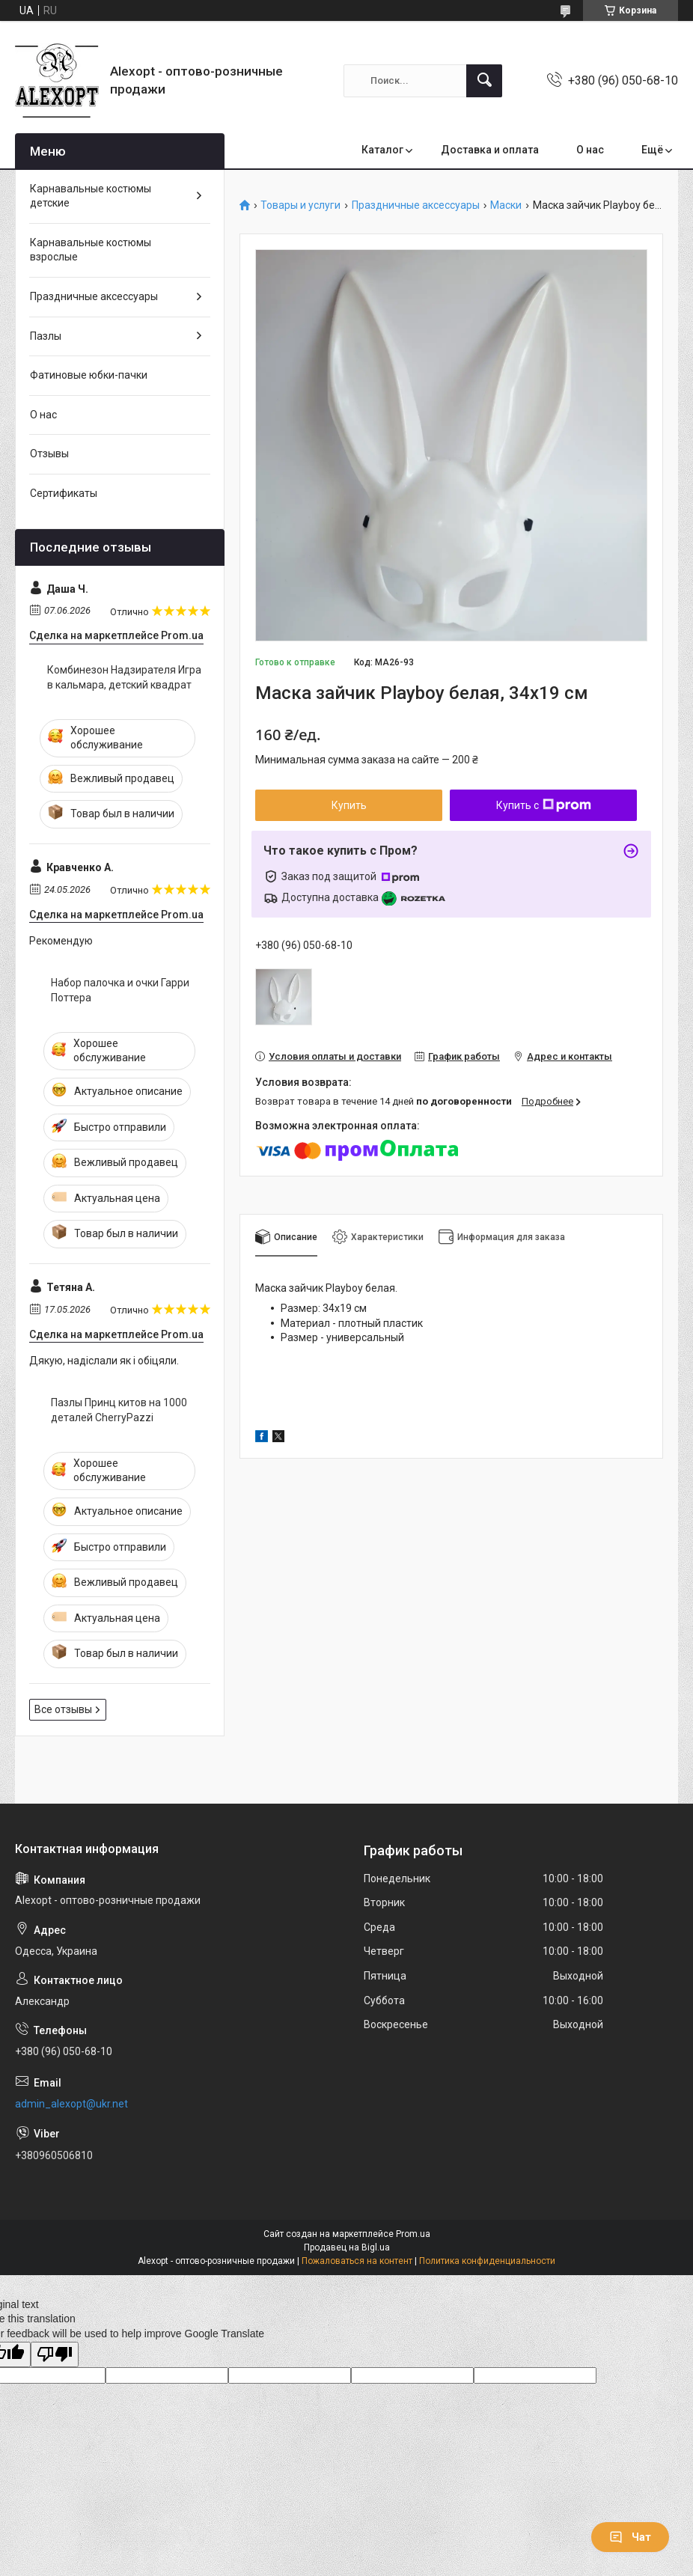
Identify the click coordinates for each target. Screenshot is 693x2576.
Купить (349, 805)
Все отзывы (63, 1709)
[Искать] (484, 80)
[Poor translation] (55, 2355)
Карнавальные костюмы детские (90, 196)
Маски (506, 205)
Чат (630, 2537)
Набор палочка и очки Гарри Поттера (120, 990)
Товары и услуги (300, 205)
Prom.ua (413, 2234)
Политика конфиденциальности (487, 2261)
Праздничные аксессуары (416, 205)
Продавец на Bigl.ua (347, 2247)
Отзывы (49, 454)
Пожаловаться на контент (357, 2261)
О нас (590, 150)
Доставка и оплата (490, 150)
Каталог (382, 150)
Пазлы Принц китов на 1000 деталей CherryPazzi (119, 1410)
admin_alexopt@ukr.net (71, 2104)
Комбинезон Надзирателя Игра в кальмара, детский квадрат (124, 677)
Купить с (543, 805)
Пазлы (45, 336)
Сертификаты (63, 493)
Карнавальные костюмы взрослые (90, 249)
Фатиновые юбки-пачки (88, 375)
